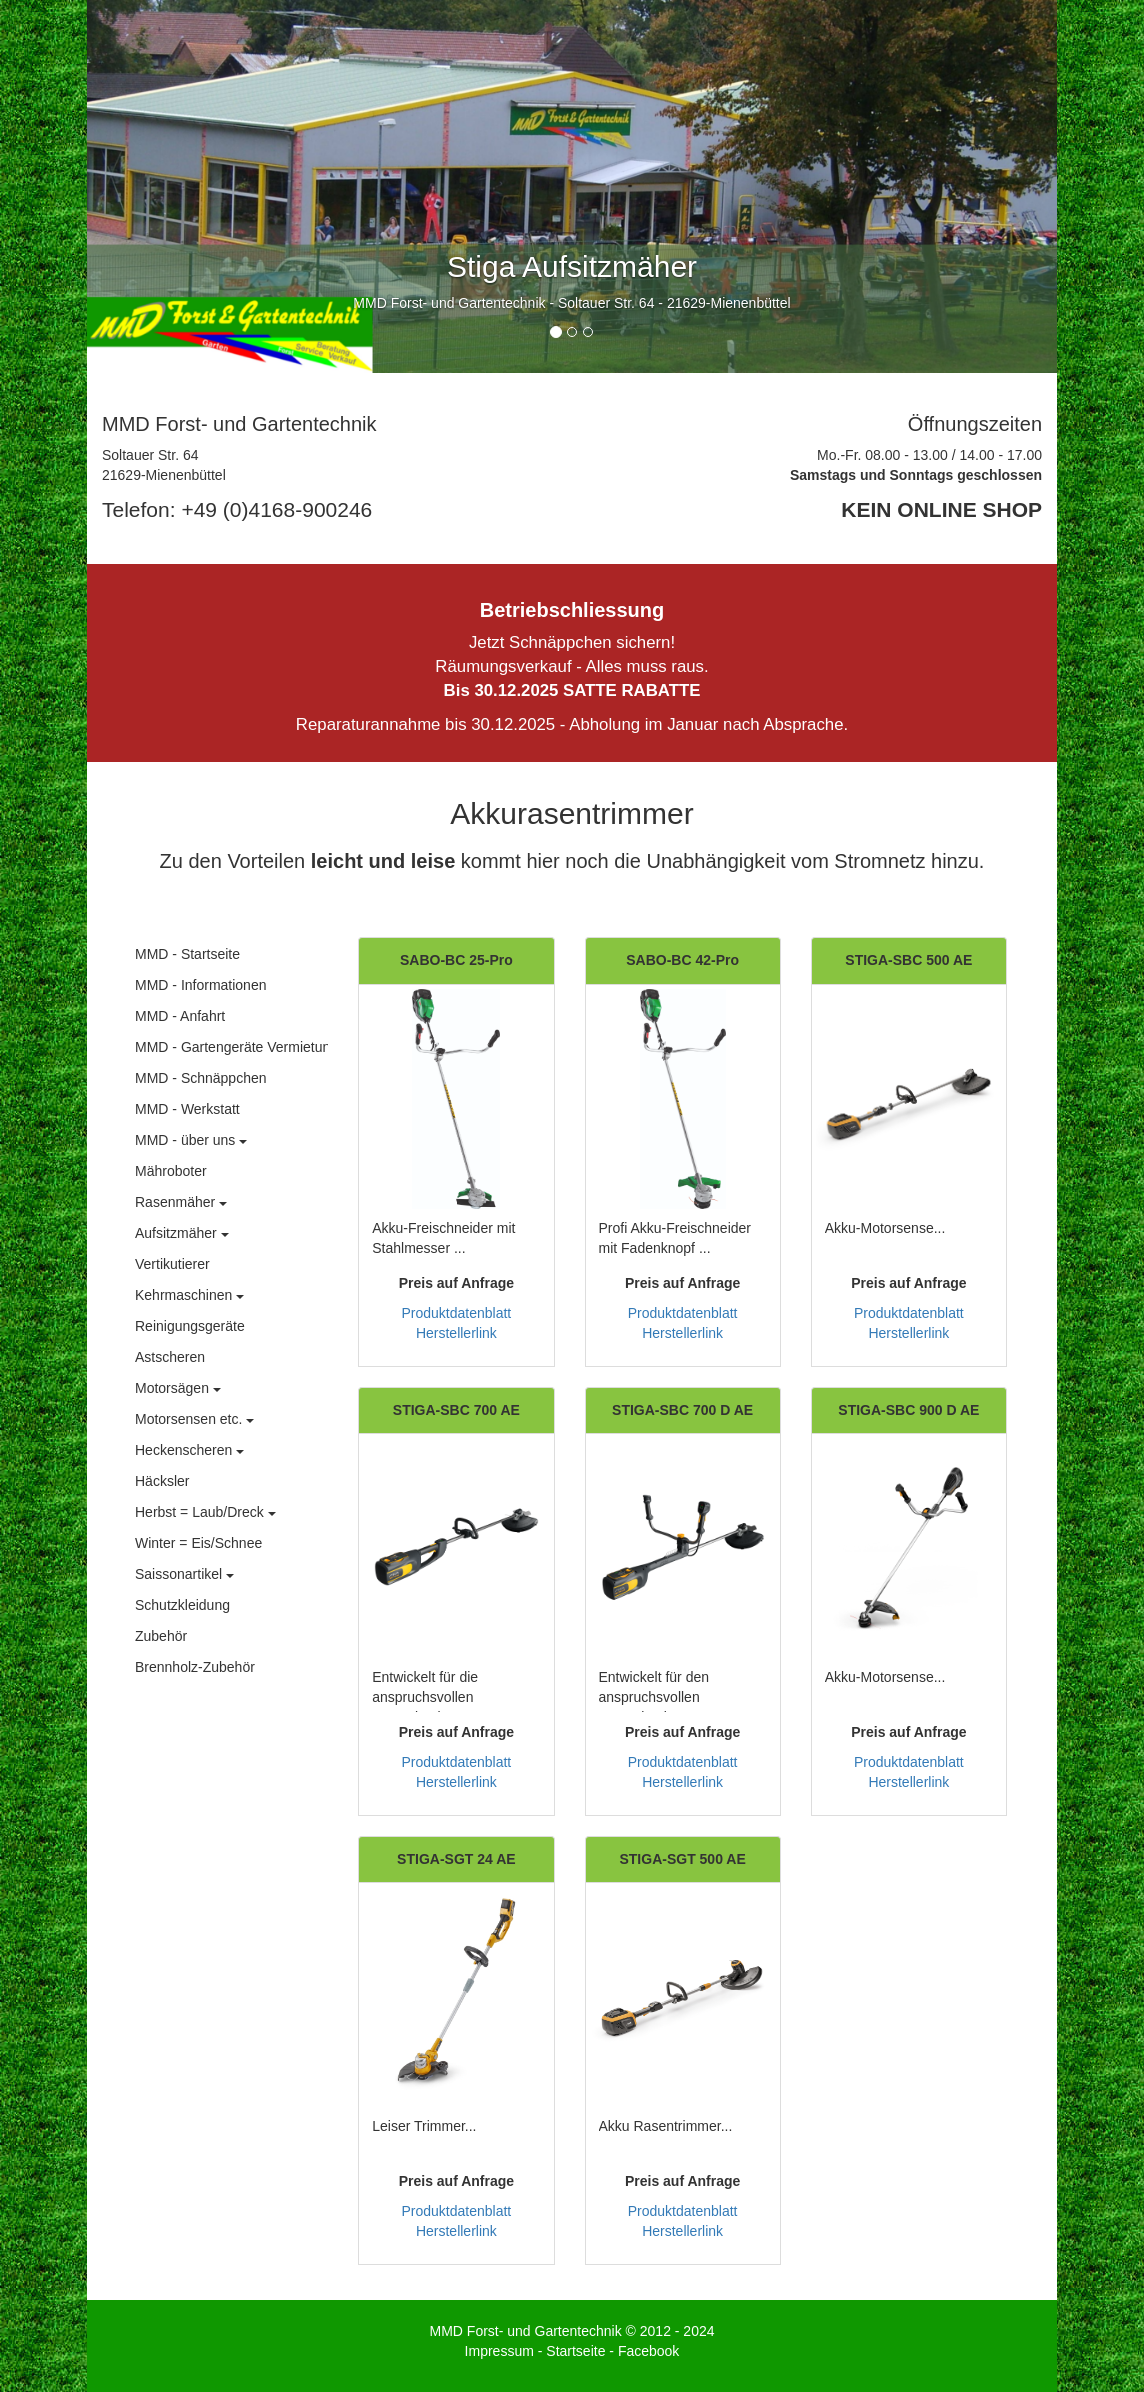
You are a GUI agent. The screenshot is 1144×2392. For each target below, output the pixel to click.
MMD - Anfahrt (180, 1016)
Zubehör (161, 1636)
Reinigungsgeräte (190, 1326)
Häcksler (162, 1481)
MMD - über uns (191, 1140)
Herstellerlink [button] (456, 1333)
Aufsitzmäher (182, 1233)
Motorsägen (178, 1388)
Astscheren (170, 1357)
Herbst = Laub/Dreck (205, 1512)
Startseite (575, 2351)
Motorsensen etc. (194, 1419)
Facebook (648, 2351)
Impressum (499, 2351)
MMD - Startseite (187, 954)
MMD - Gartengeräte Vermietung (236, 1047)
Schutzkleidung (182, 1605)
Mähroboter (171, 1171)
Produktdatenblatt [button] (457, 1313)
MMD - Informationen (200, 985)
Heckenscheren (189, 1450)
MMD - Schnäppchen (201, 1078)
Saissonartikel (184, 1574)
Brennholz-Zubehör (195, 1667)
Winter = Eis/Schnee (198, 1543)
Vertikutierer (172, 1264)
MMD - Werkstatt (187, 1109)
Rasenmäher (181, 1202)
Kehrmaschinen (189, 1295)
